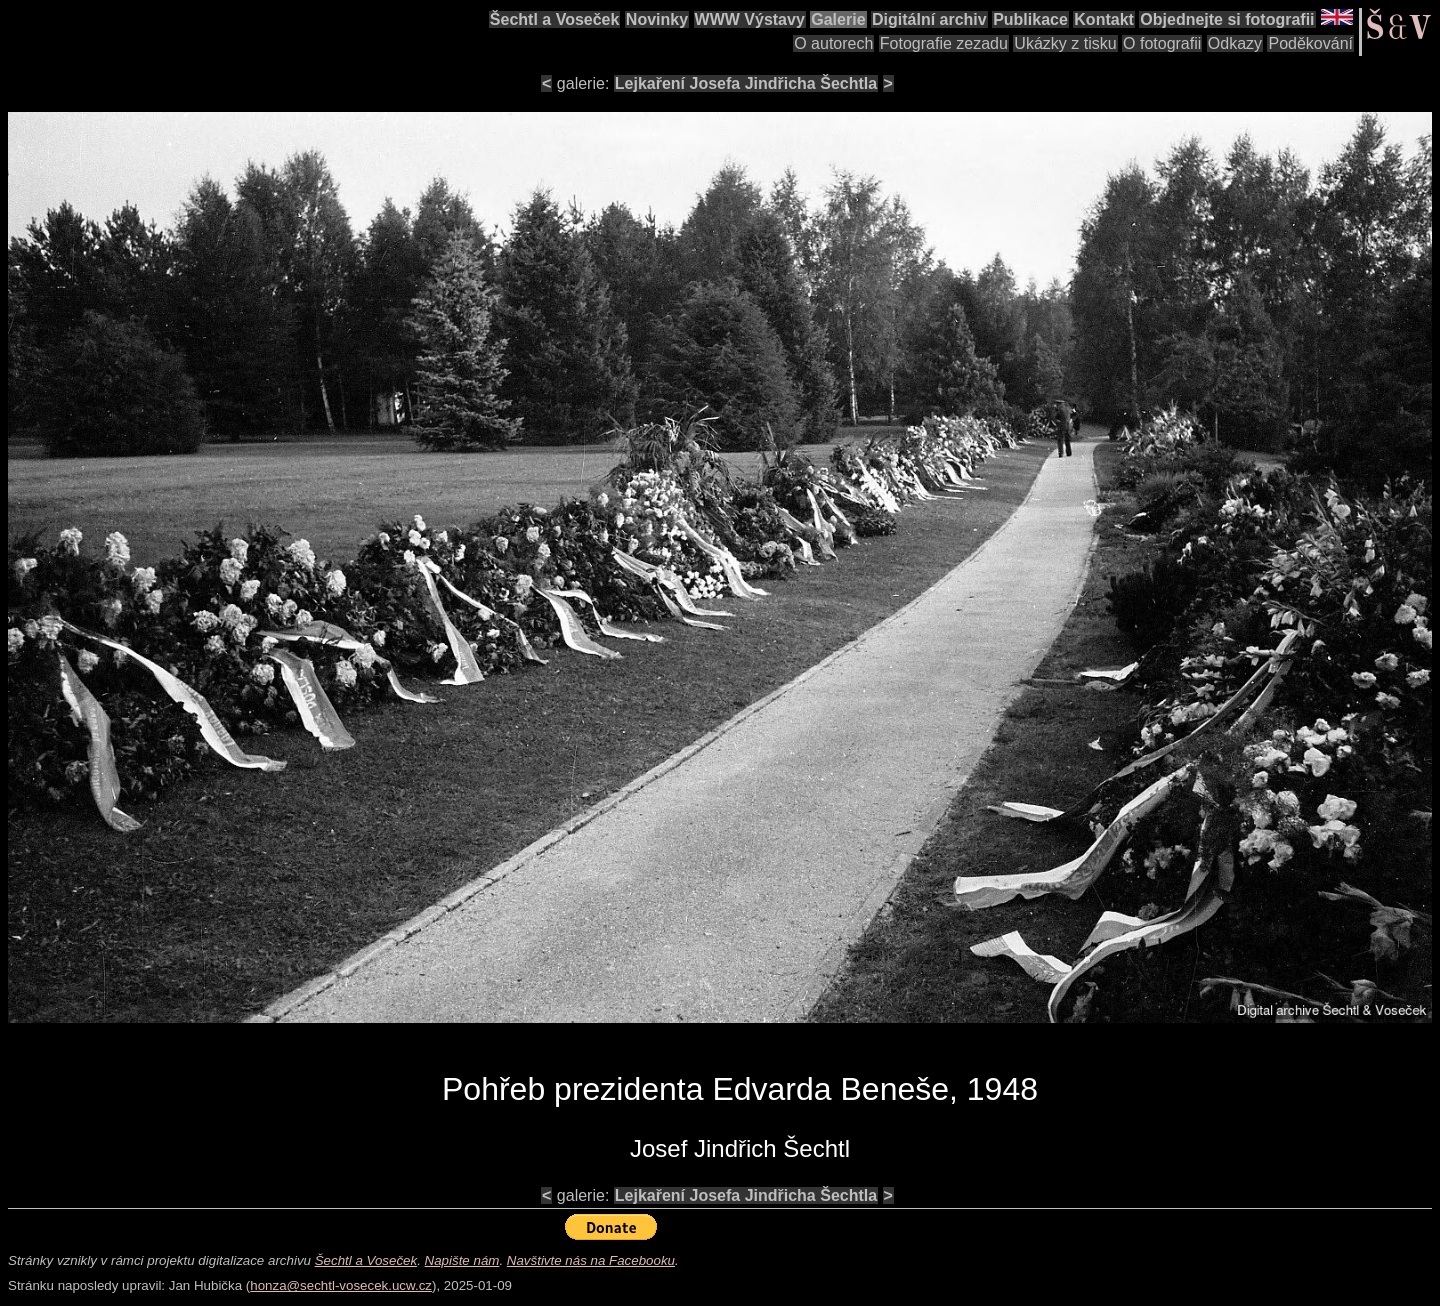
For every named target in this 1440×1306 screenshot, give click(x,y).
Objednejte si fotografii (1227, 19)
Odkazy (1235, 43)
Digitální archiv (929, 19)
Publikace (1030, 19)
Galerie (838, 19)
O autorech (833, 43)
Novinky (657, 19)
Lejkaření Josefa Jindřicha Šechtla (746, 83)
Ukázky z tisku (1065, 43)
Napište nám (462, 1260)
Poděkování (1310, 43)
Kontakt (1104, 19)
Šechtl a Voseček (555, 19)
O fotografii (1162, 43)
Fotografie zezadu (944, 43)
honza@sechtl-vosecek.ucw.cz (341, 1285)
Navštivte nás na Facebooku (591, 1260)
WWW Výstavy (750, 19)
